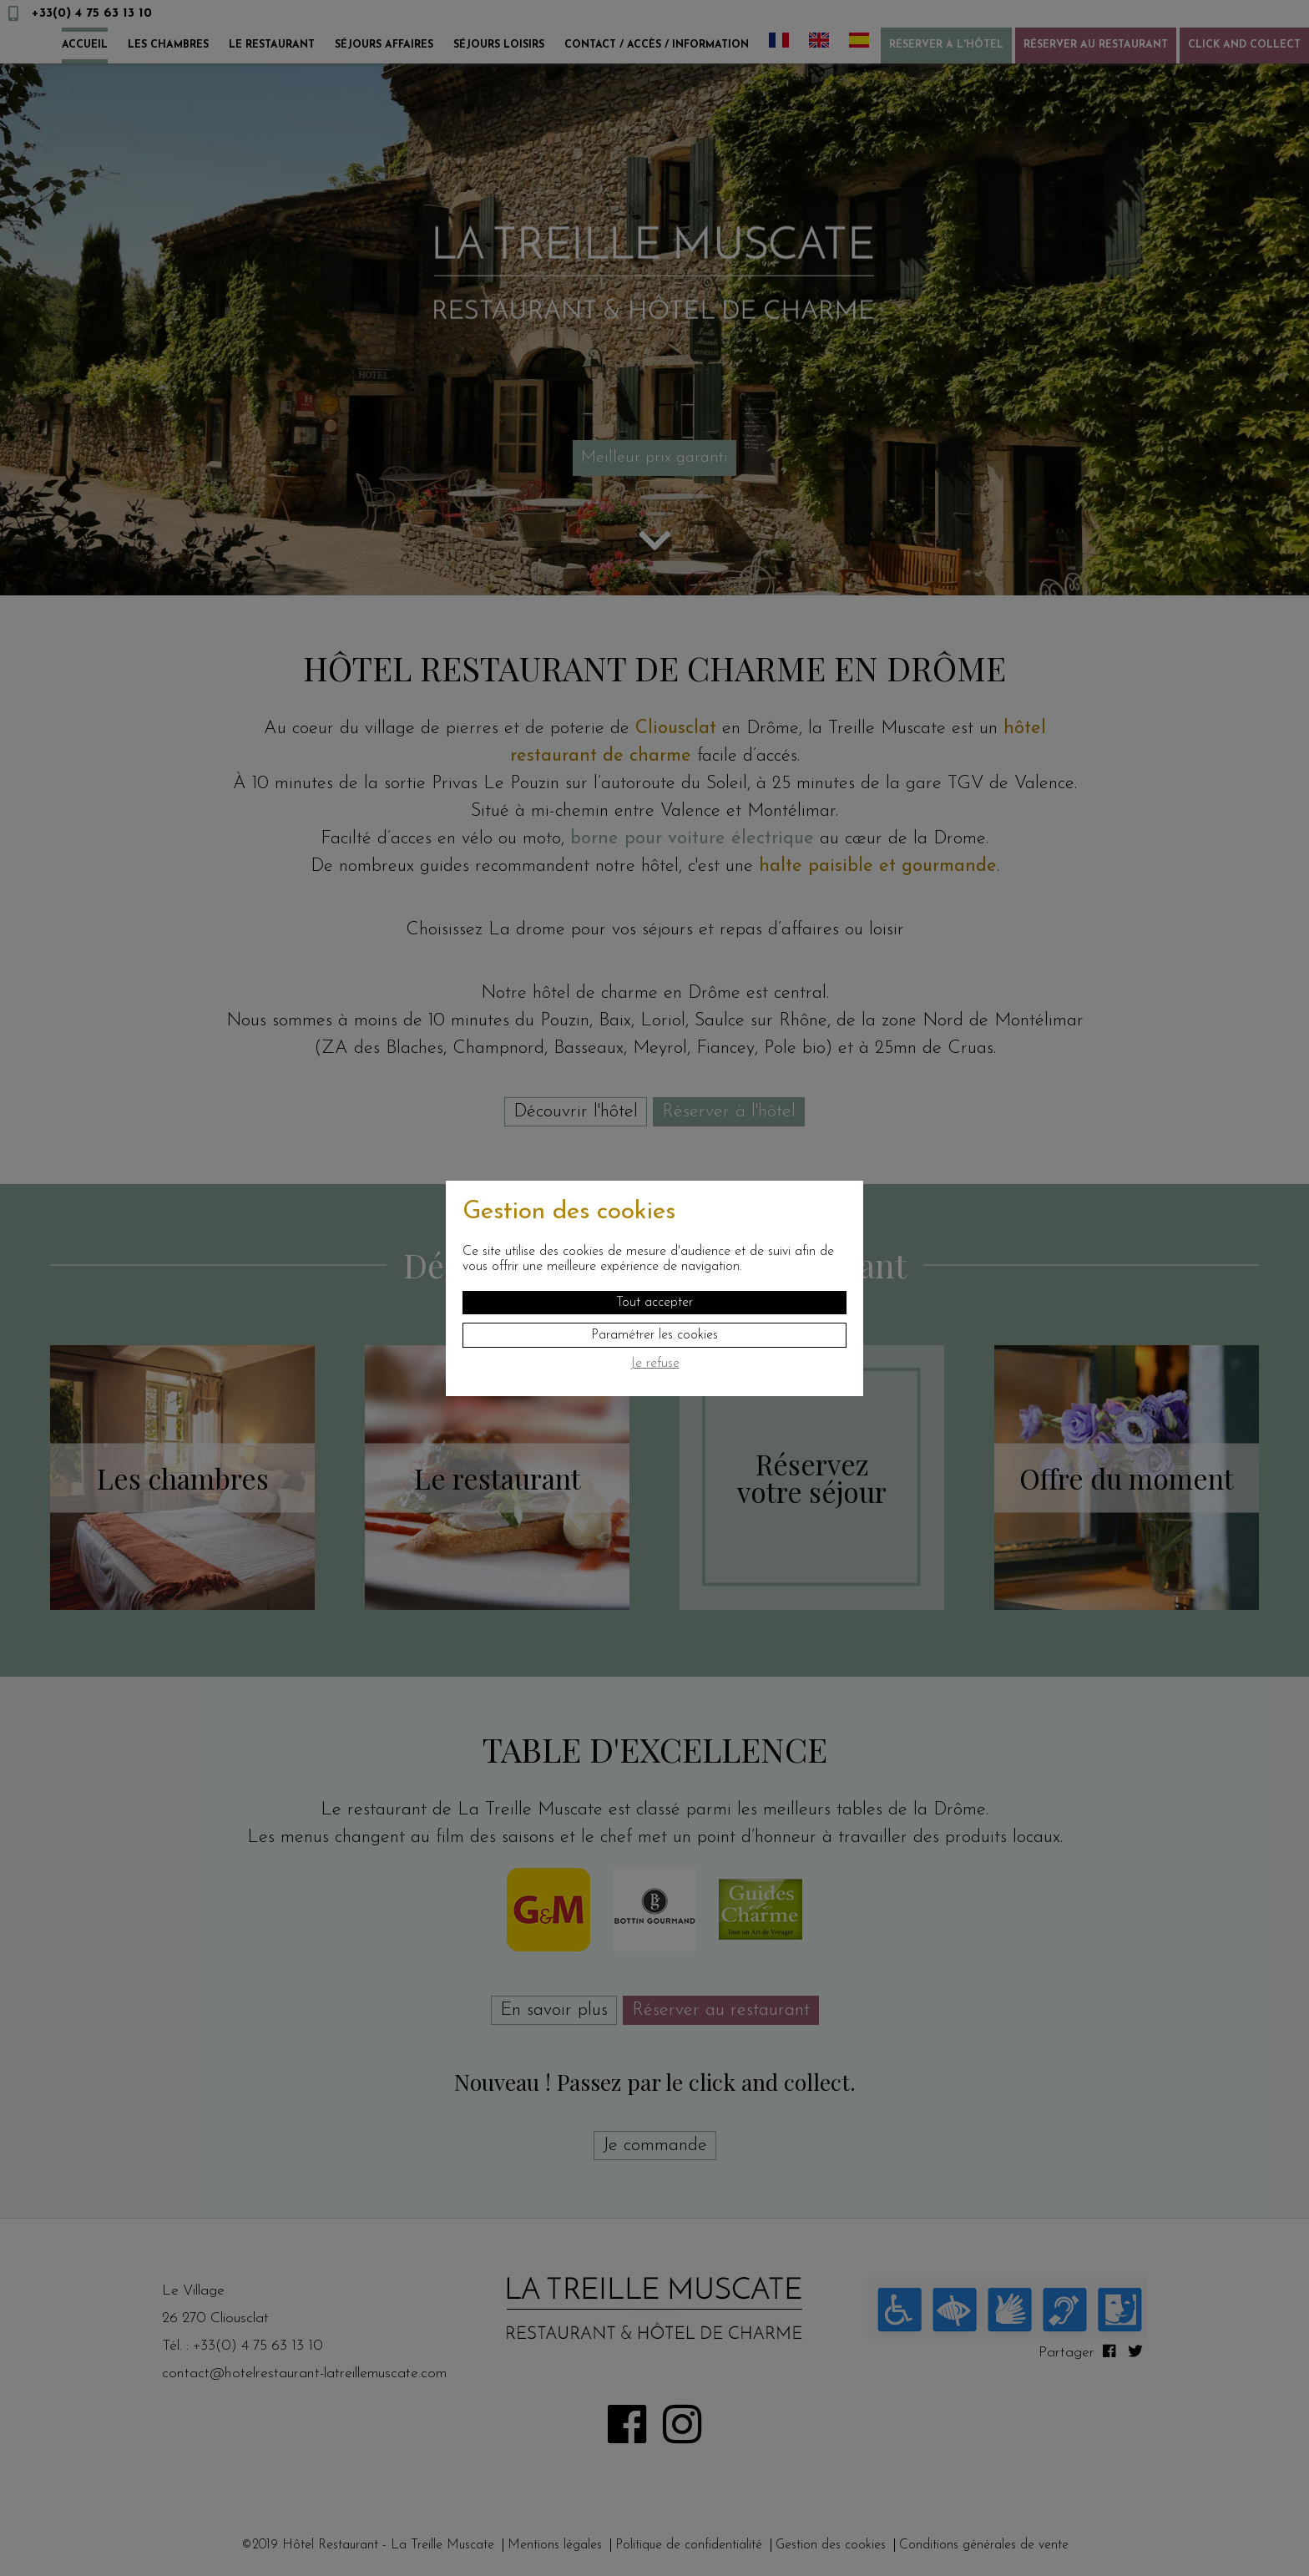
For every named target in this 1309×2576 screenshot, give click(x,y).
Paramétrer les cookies (654, 1335)
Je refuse (655, 1363)
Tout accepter (654, 1302)
